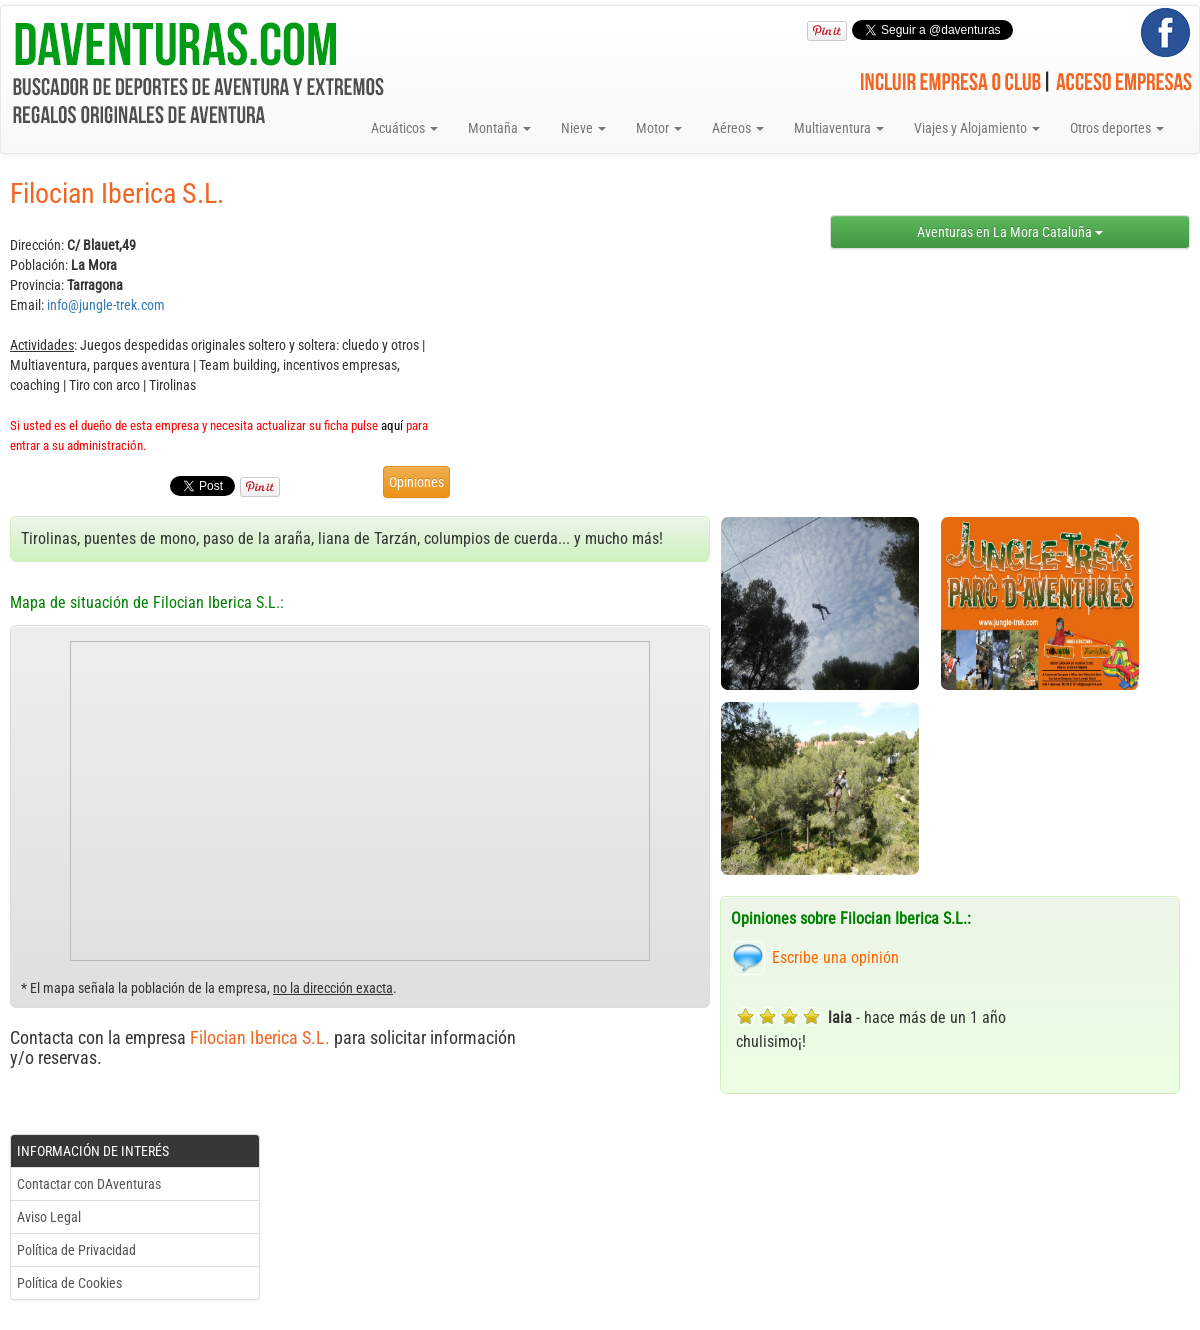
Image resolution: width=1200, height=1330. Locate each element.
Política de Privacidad (76, 1250)
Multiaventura (839, 128)
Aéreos (738, 128)
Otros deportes (1117, 128)
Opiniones (416, 482)
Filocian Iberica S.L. (260, 1037)
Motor (659, 128)
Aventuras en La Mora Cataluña (1010, 232)
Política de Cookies (69, 1283)
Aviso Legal (49, 1217)
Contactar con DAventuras (89, 1184)
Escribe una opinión (835, 957)
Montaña (499, 128)
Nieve (583, 128)
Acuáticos (404, 128)
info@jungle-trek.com (106, 305)
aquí (392, 425)
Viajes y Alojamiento (977, 128)
